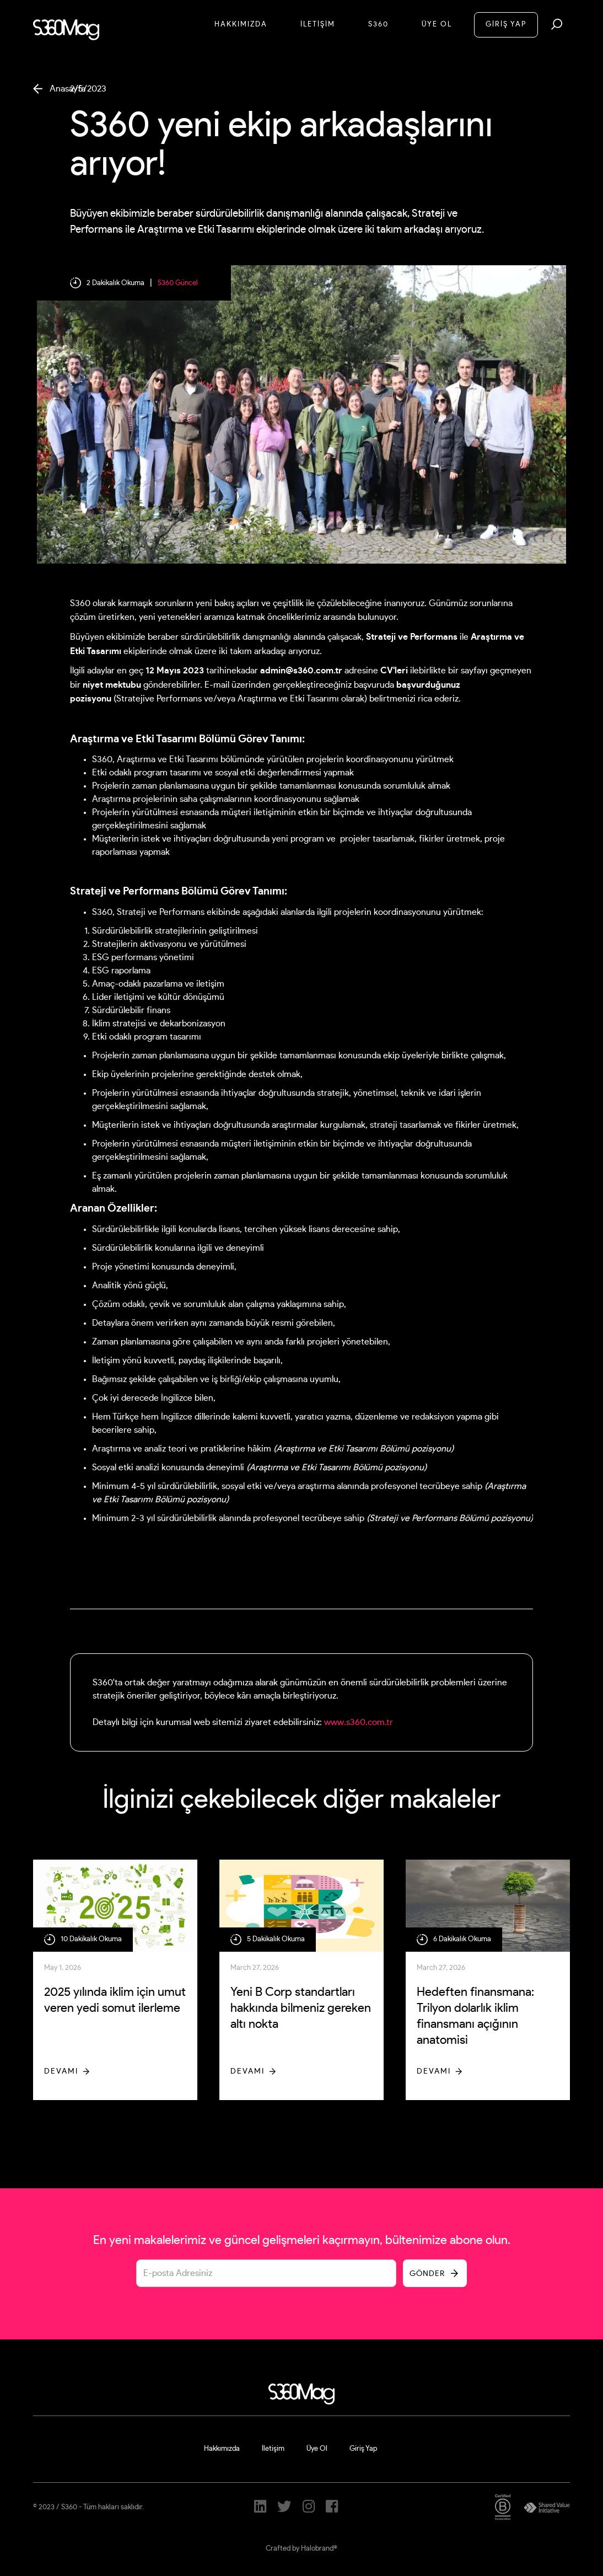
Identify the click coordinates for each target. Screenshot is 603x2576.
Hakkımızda (240, 24)
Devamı (61, 2071)
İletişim (273, 2448)
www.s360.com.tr (358, 1722)
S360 (378, 24)
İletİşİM (317, 24)
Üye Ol (437, 24)
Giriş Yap (363, 2448)
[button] (556, 24)
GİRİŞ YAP (506, 24)
